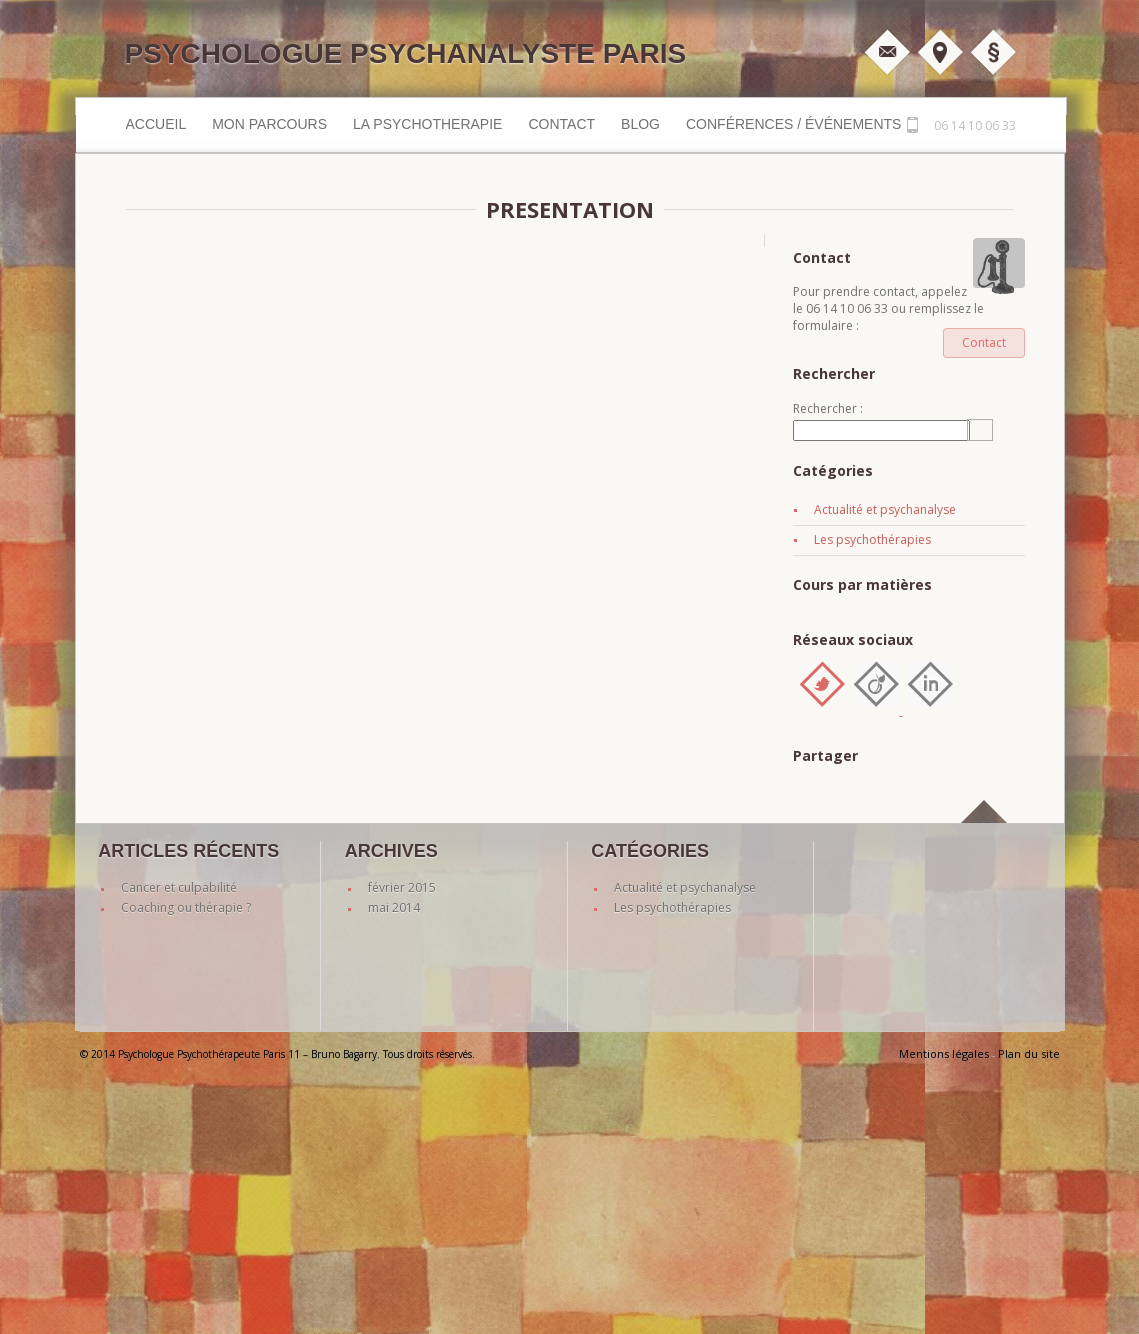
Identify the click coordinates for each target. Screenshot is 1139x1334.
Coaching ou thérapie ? (186, 907)
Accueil (156, 124)
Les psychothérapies (872, 539)
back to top (985, 834)
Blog (640, 124)
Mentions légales (993, 52)
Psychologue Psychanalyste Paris (406, 53)
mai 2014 (394, 907)
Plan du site (1029, 1053)
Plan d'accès (940, 52)
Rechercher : (828, 408)
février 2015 (402, 887)
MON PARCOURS (269, 124)
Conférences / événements (793, 124)
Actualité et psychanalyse (885, 509)
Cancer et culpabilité (179, 887)
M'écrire (887, 52)
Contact (561, 124)
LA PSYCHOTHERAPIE (427, 124)
